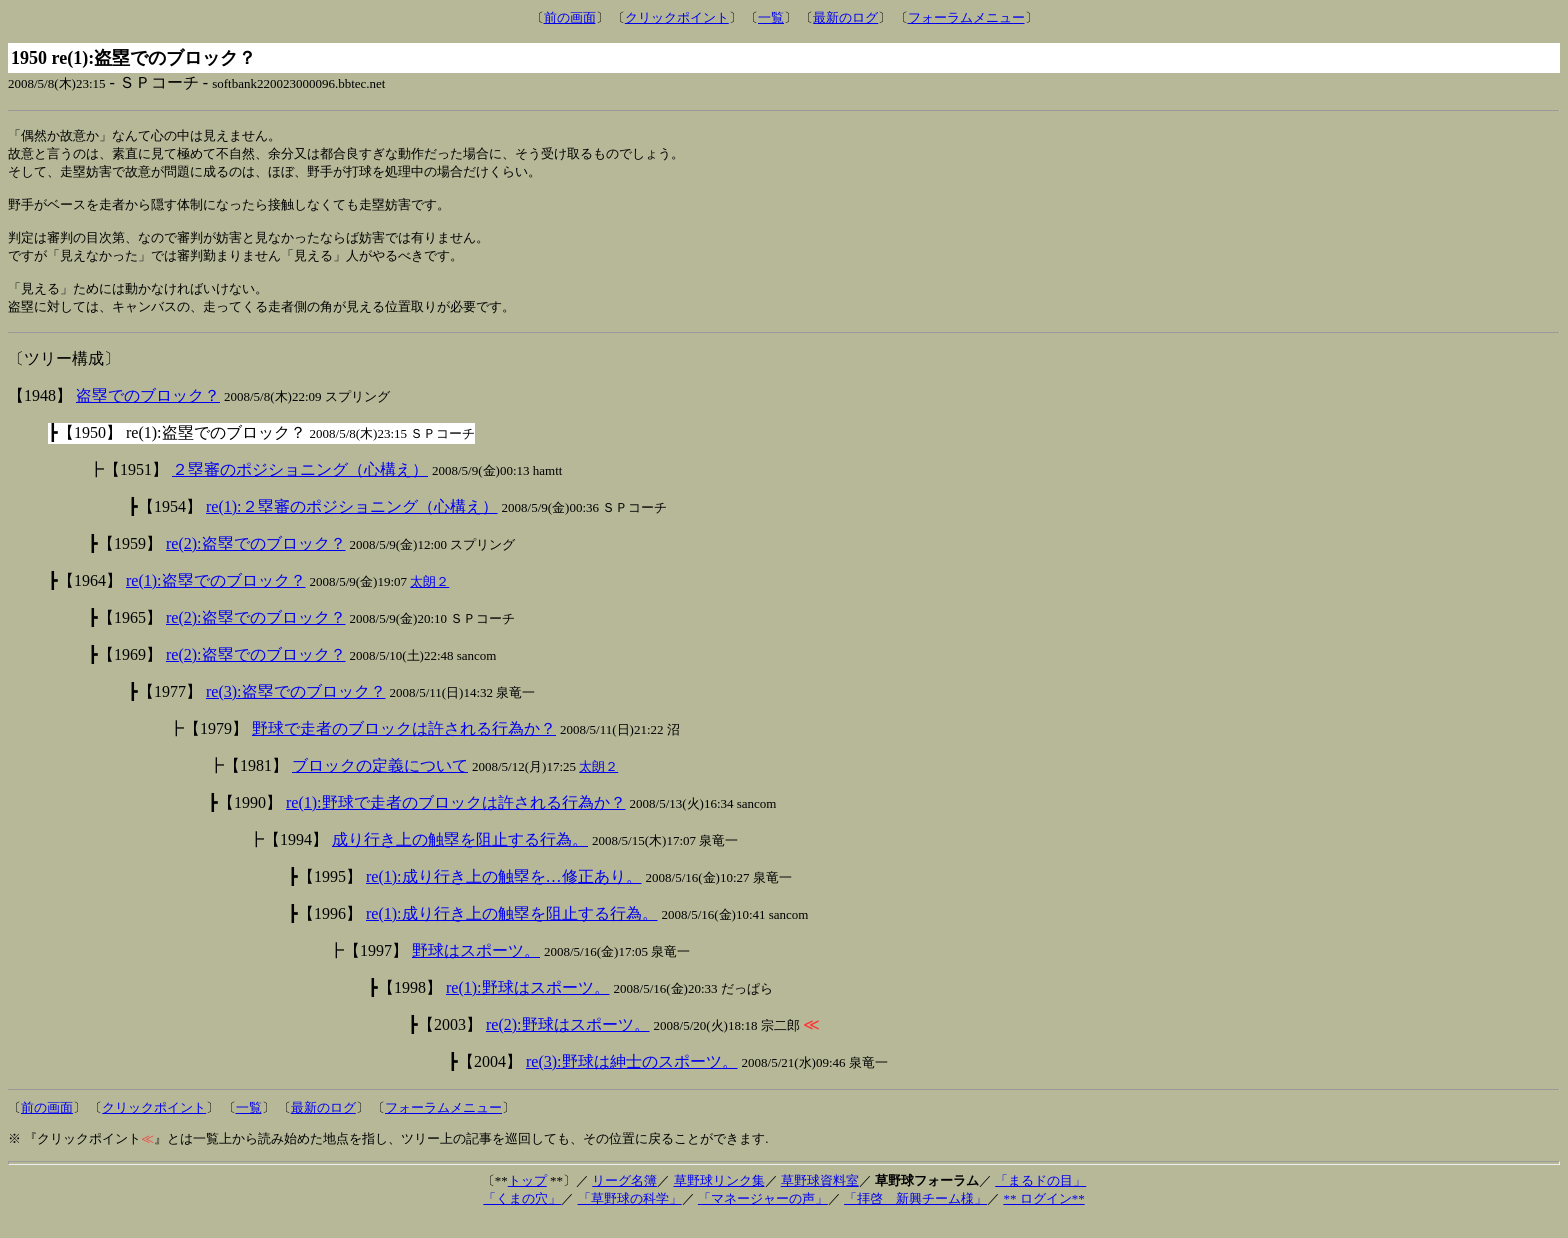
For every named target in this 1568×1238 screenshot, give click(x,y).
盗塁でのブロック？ (148, 412)
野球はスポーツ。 (476, 967)
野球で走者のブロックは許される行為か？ (404, 745)
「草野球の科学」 (630, 1215)
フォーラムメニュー (966, 17)
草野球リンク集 (719, 1197)
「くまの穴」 (522, 1215)
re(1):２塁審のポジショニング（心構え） (352, 523)
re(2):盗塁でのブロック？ (256, 560)
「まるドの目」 (1040, 1197)
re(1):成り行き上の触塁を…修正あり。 (504, 893)
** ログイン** (1043, 1215)
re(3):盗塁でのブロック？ (296, 708)
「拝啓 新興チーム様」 (915, 1215)
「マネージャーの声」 (763, 1215)
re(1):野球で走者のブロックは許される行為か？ (456, 819)
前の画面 (570, 17)
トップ (527, 1197)
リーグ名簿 (624, 1197)
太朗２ (429, 598)
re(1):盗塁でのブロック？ (216, 597)
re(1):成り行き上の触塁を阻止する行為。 (512, 930)
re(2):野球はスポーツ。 (568, 1041)
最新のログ (845, 17)
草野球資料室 (820, 1197)
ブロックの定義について (380, 782)
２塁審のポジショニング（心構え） (300, 486)
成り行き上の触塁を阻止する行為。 (460, 856)
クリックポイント (677, 17)
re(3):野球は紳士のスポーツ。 (632, 1078)
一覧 (771, 17)
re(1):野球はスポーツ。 (528, 1004)
